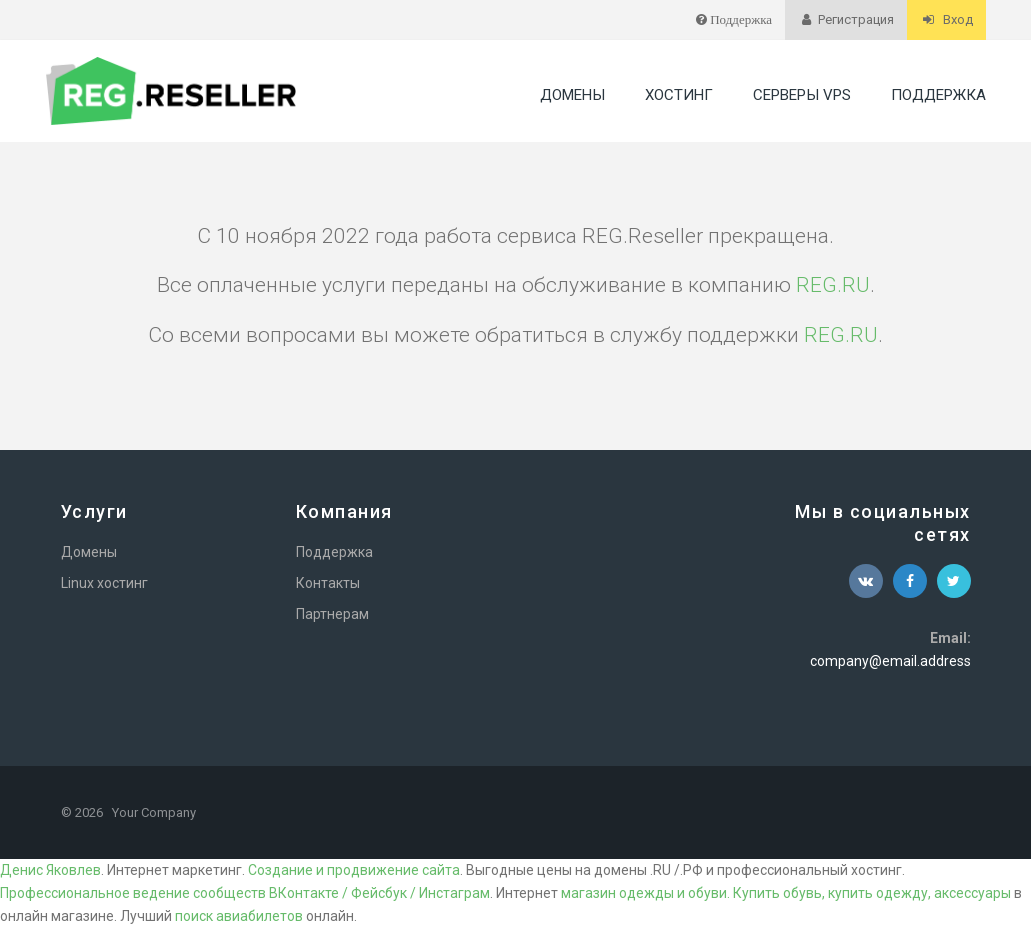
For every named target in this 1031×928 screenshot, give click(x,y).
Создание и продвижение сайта (354, 870)
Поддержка (938, 95)
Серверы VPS (802, 95)
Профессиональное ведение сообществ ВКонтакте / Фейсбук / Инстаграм (245, 893)
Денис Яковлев (50, 870)
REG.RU (833, 285)
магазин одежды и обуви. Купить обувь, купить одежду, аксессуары (786, 893)
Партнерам (332, 614)
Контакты (328, 583)
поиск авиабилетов (239, 916)
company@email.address (890, 661)
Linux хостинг (104, 583)
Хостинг (679, 95)
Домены (572, 95)
